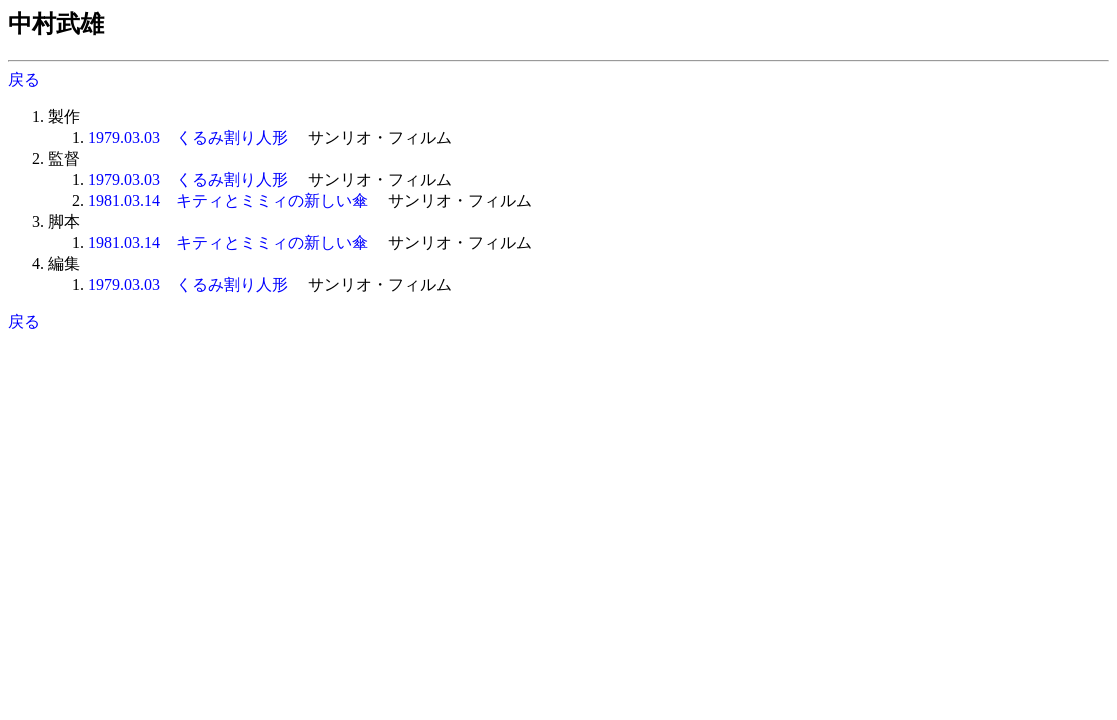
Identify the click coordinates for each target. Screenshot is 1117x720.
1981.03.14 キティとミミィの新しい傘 (228, 200)
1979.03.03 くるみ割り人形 (188, 137)
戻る (24, 79)
